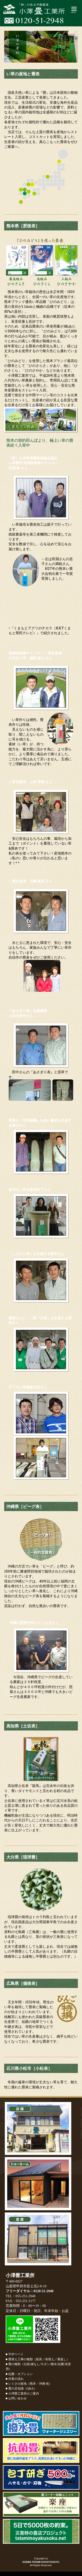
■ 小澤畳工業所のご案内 (22, 2393)
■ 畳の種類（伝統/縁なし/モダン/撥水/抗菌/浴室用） (38, 2366)
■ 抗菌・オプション (19, 2374)
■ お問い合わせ (16, 2398)
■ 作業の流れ (15, 2378)
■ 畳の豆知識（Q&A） (21, 2388)
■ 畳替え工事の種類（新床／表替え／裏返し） (38, 2359)
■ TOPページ (14, 2354)
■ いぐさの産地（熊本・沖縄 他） (29, 2383)
